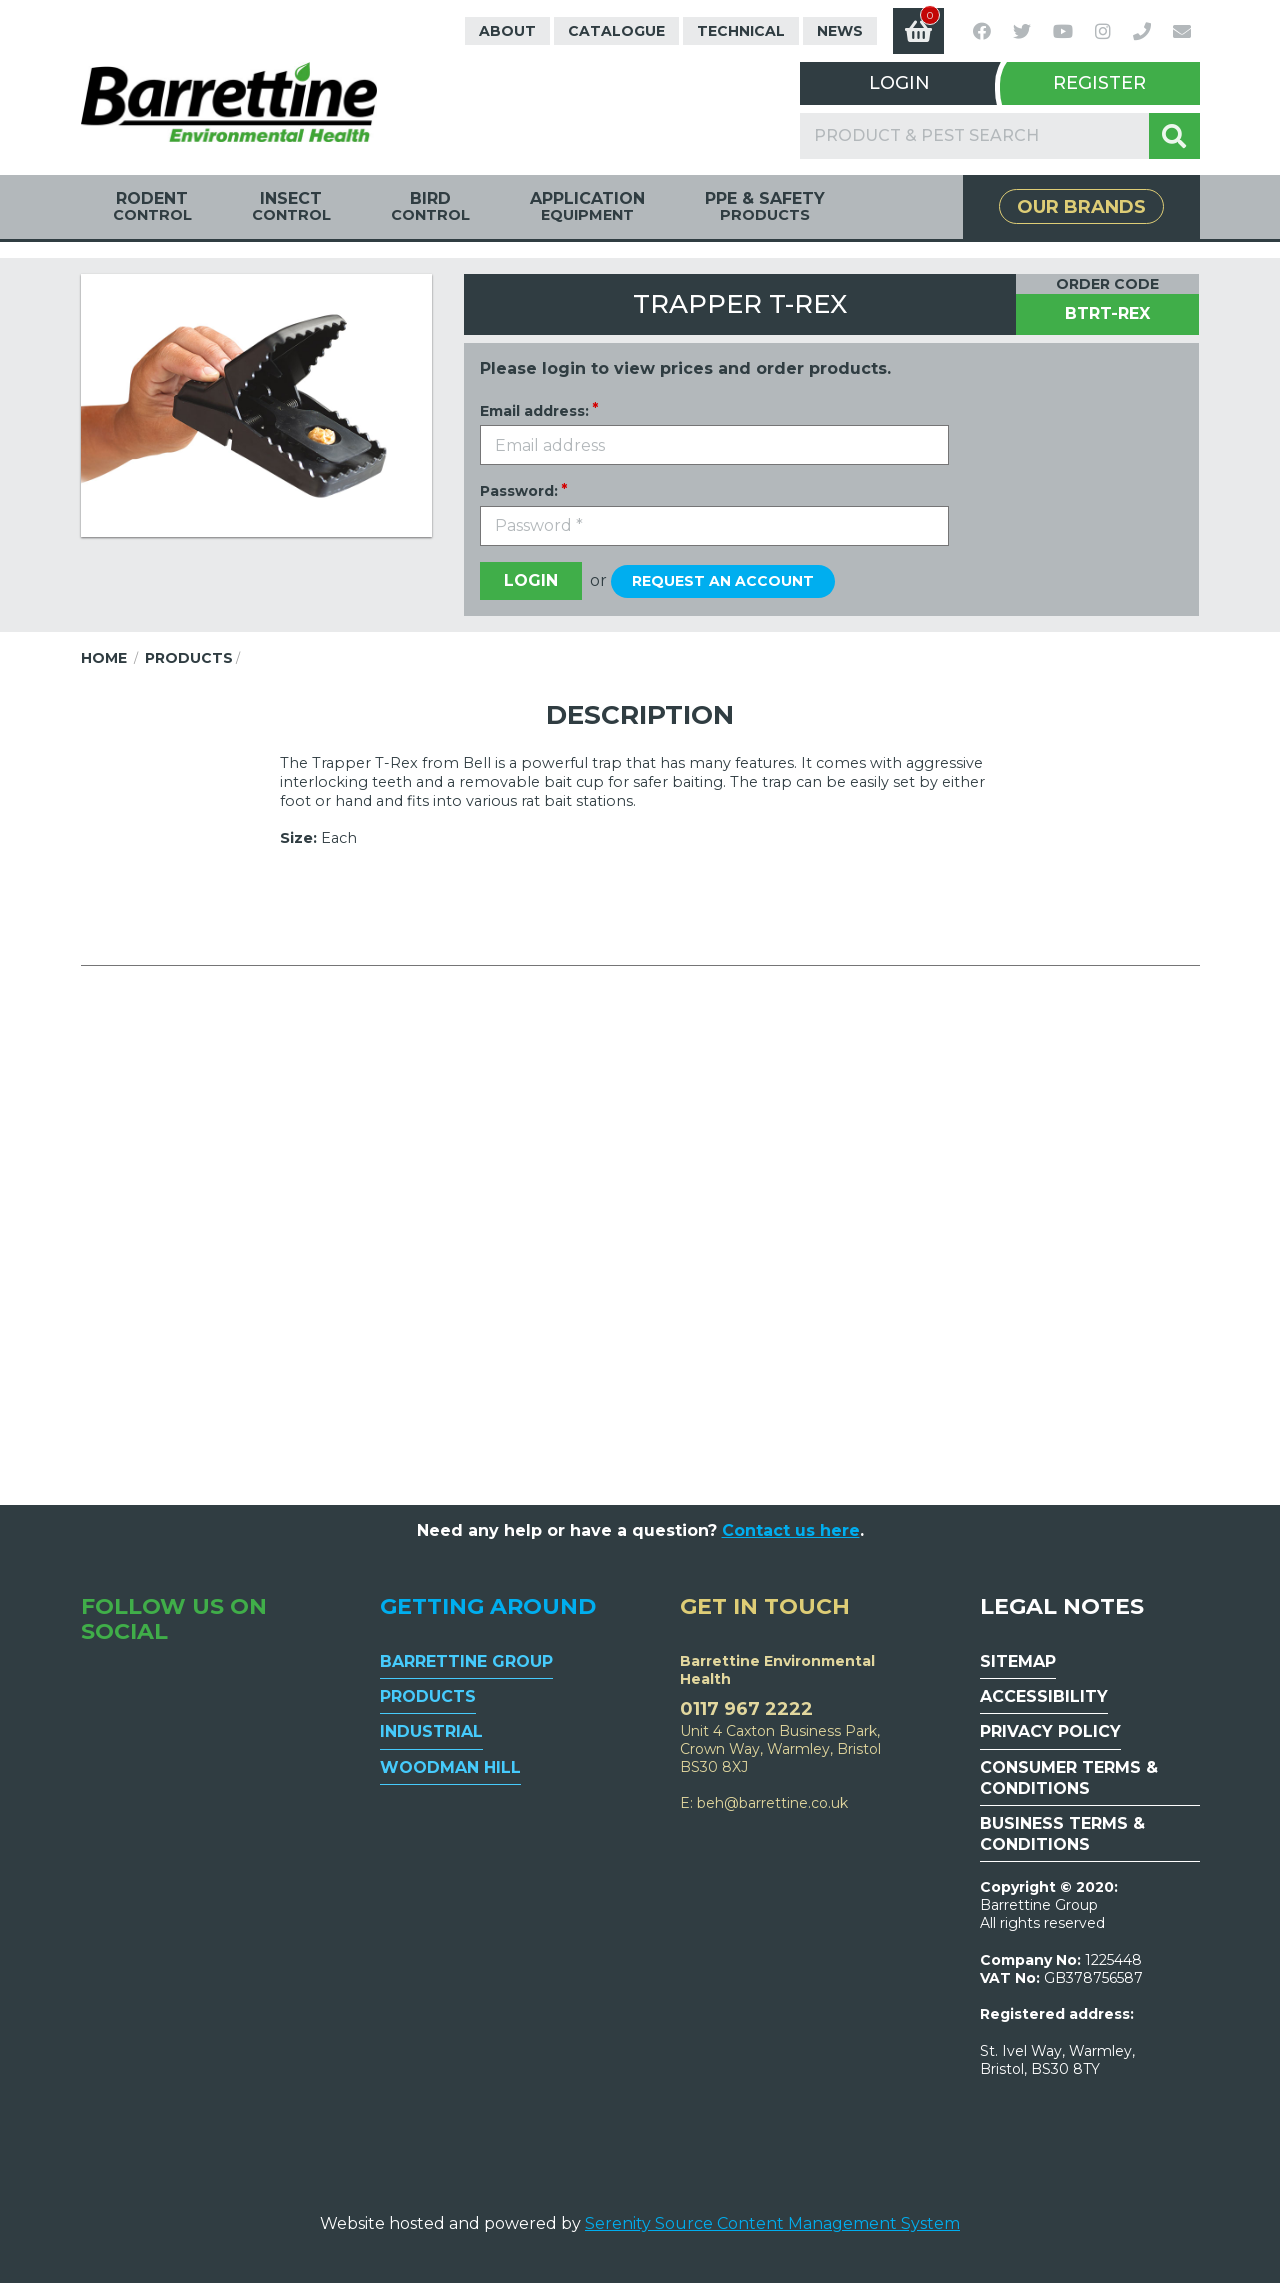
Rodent (152, 206)
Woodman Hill (450, 1767)
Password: (519, 491)
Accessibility (1044, 1696)
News (840, 31)
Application (587, 206)
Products (189, 658)
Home (104, 658)
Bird (430, 206)
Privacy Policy (1050, 1731)
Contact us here (791, 1530)
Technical (741, 31)
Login (899, 83)
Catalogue (616, 31)
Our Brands (1081, 207)
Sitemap (1018, 1661)
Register (1099, 83)
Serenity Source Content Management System (772, 2223)
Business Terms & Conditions (1062, 1834)
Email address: (534, 411)
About (507, 31)
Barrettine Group (466, 1661)
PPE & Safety (765, 206)
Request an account (723, 581)
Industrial (431, 1731)
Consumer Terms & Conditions (1069, 1778)
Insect (291, 206)
